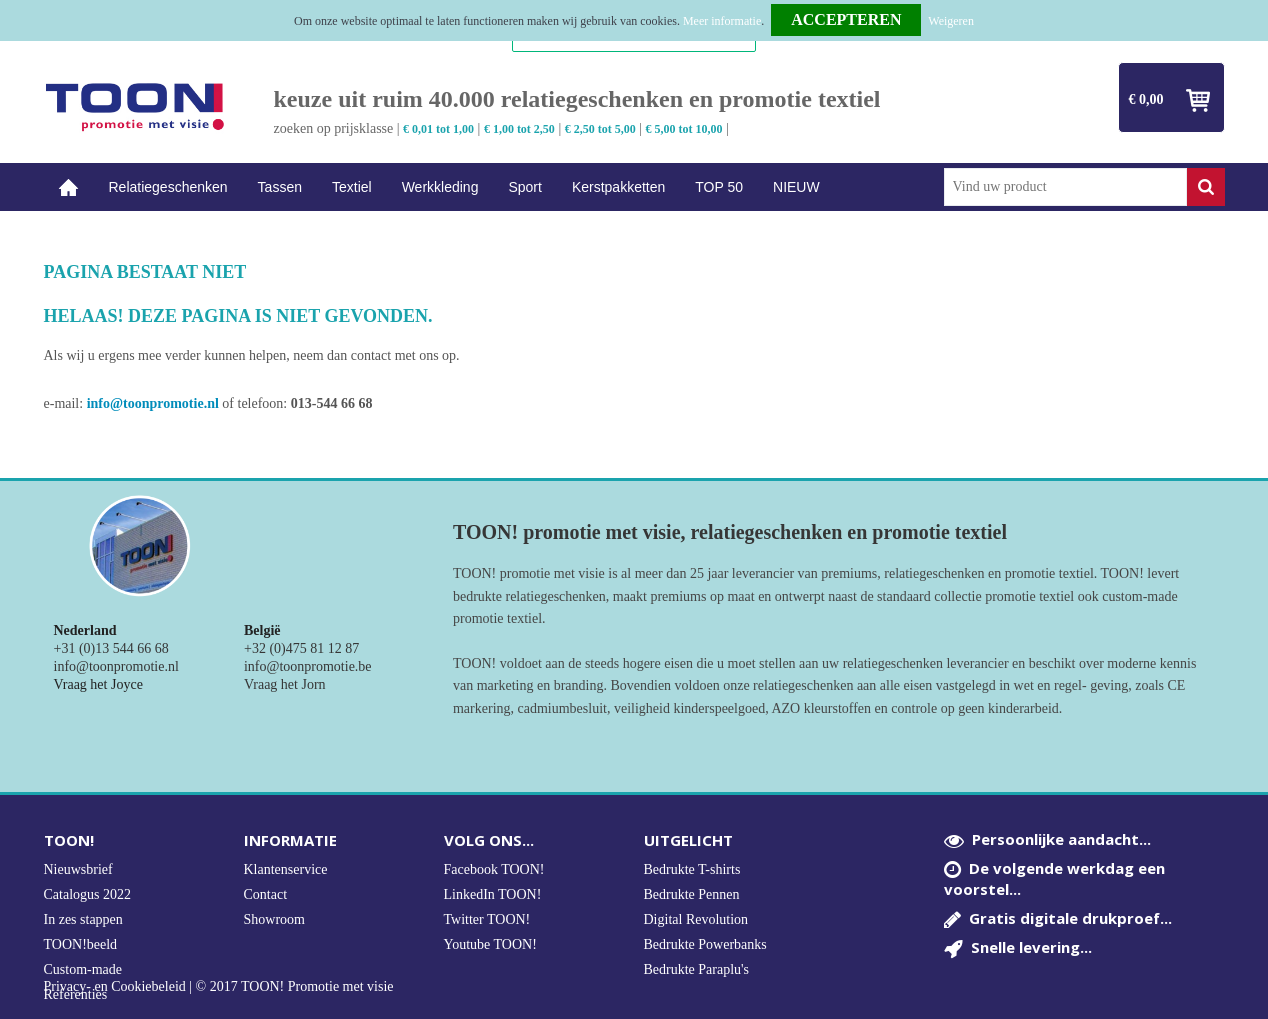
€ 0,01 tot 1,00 (438, 129)
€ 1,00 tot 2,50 (519, 129)
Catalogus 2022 (88, 894)
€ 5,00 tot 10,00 (684, 129)
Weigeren (951, 21)
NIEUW (796, 187)
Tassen (280, 187)
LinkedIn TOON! (493, 894)
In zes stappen (83, 919)
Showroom (274, 919)
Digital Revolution (696, 919)
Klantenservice (286, 869)
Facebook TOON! (494, 869)
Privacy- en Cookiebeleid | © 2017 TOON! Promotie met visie (219, 987)
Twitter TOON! (487, 919)
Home (69, 187)
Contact (266, 894)
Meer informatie (722, 21)
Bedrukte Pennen (692, 894)
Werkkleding (440, 187)
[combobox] (1065, 187)
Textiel (352, 187)
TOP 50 (719, 187)
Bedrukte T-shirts (692, 869)
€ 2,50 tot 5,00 (600, 129)
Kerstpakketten (618, 187)
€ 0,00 (1146, 99)
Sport (524, 187)
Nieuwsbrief (78, 869)
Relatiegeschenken (168, 187)
